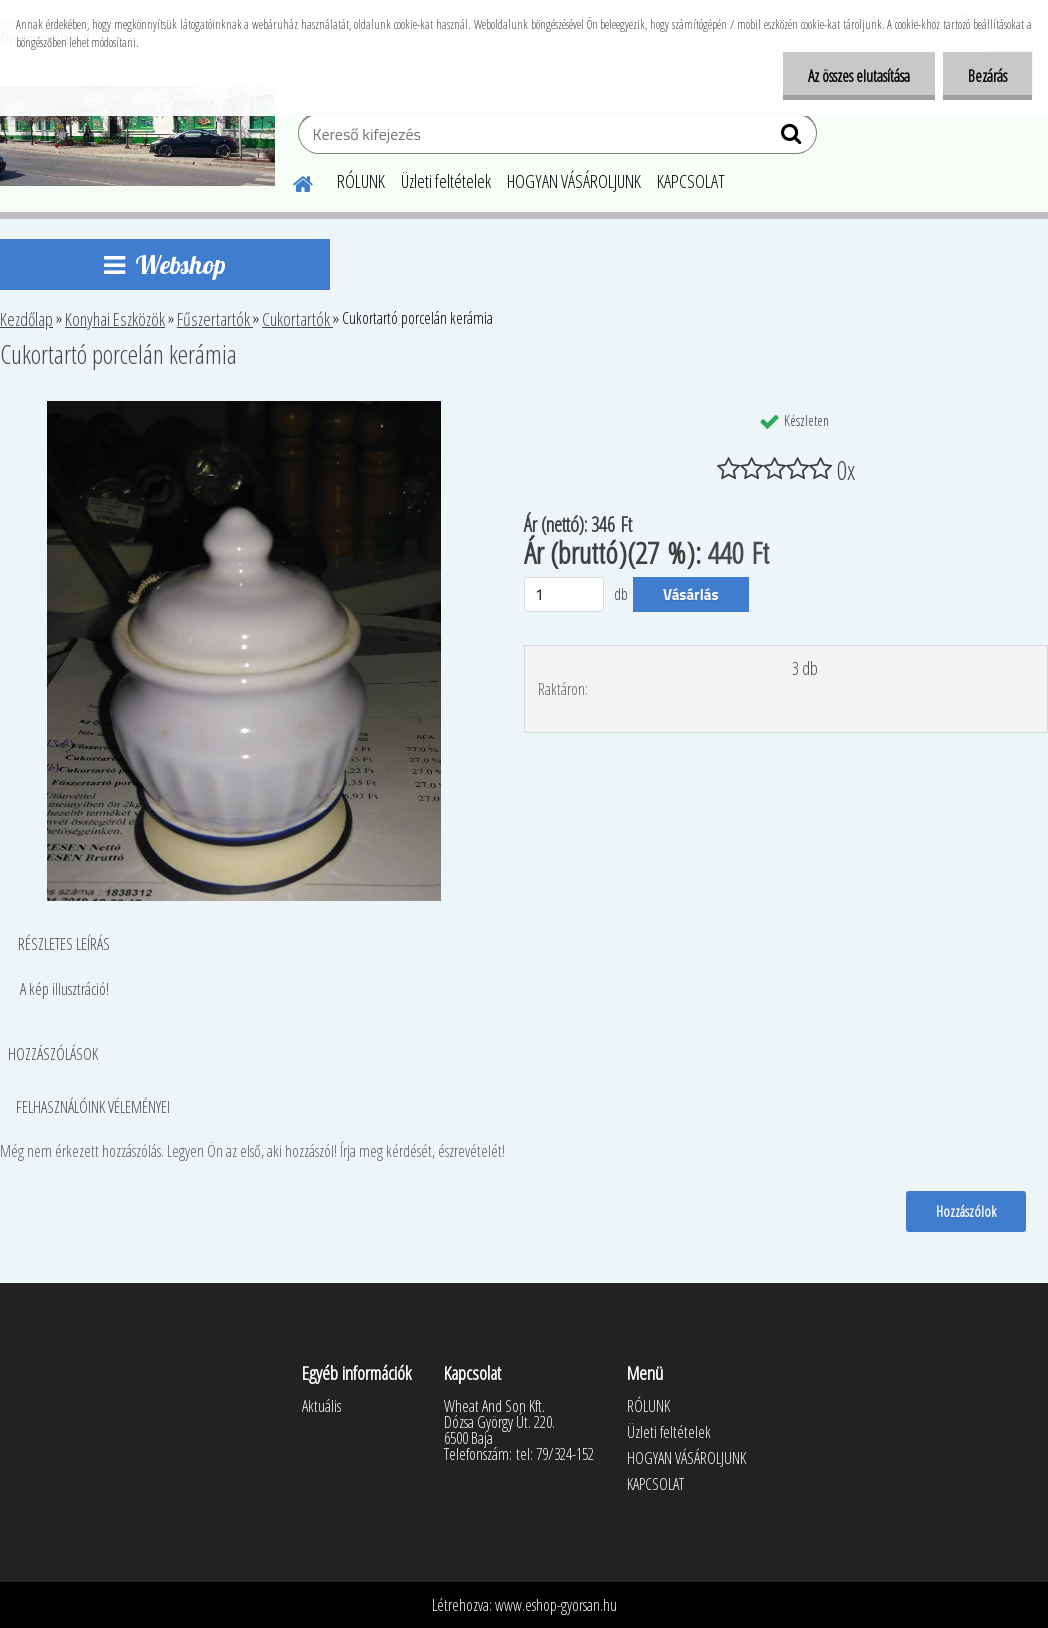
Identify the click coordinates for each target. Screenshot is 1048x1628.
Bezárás (987, 76)
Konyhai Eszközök (115, 319)
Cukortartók (297, 319)
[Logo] (137, 136)
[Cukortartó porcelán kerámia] (244, 409)
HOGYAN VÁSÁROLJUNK (574, 181)
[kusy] (564, 594)
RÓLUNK (361, 181)
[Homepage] (291, 181)
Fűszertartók (215, 319)
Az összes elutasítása (859, 76)
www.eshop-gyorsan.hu (556, 1605)
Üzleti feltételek (446, 181)
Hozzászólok (966, 1211)
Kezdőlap (26, 319)
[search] (793, 138)
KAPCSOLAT (691, 181)
